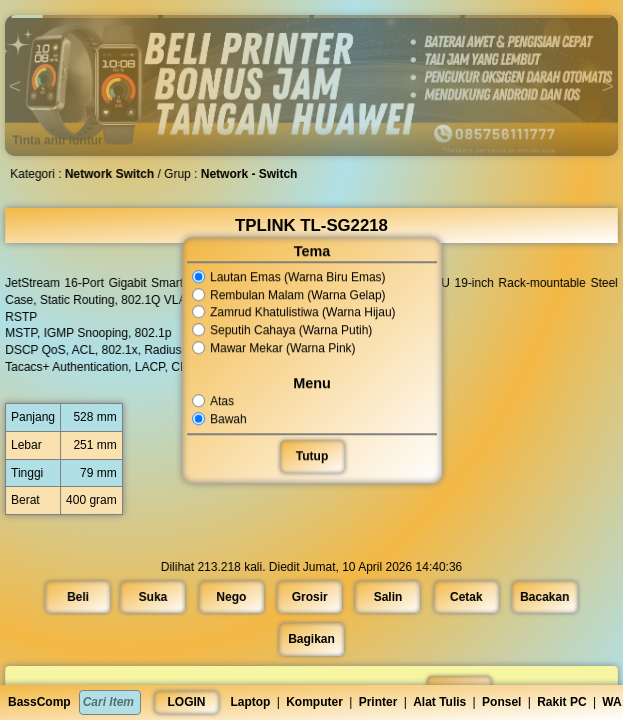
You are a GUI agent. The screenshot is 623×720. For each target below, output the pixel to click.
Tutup (311, 456)
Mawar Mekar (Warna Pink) (273, 348)
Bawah (220, 419)
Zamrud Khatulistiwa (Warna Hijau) (293, 313)
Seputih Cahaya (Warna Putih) (282, 330)
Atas (213, 401)
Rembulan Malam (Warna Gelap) (288, 295)
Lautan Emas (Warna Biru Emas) (288, 277)
